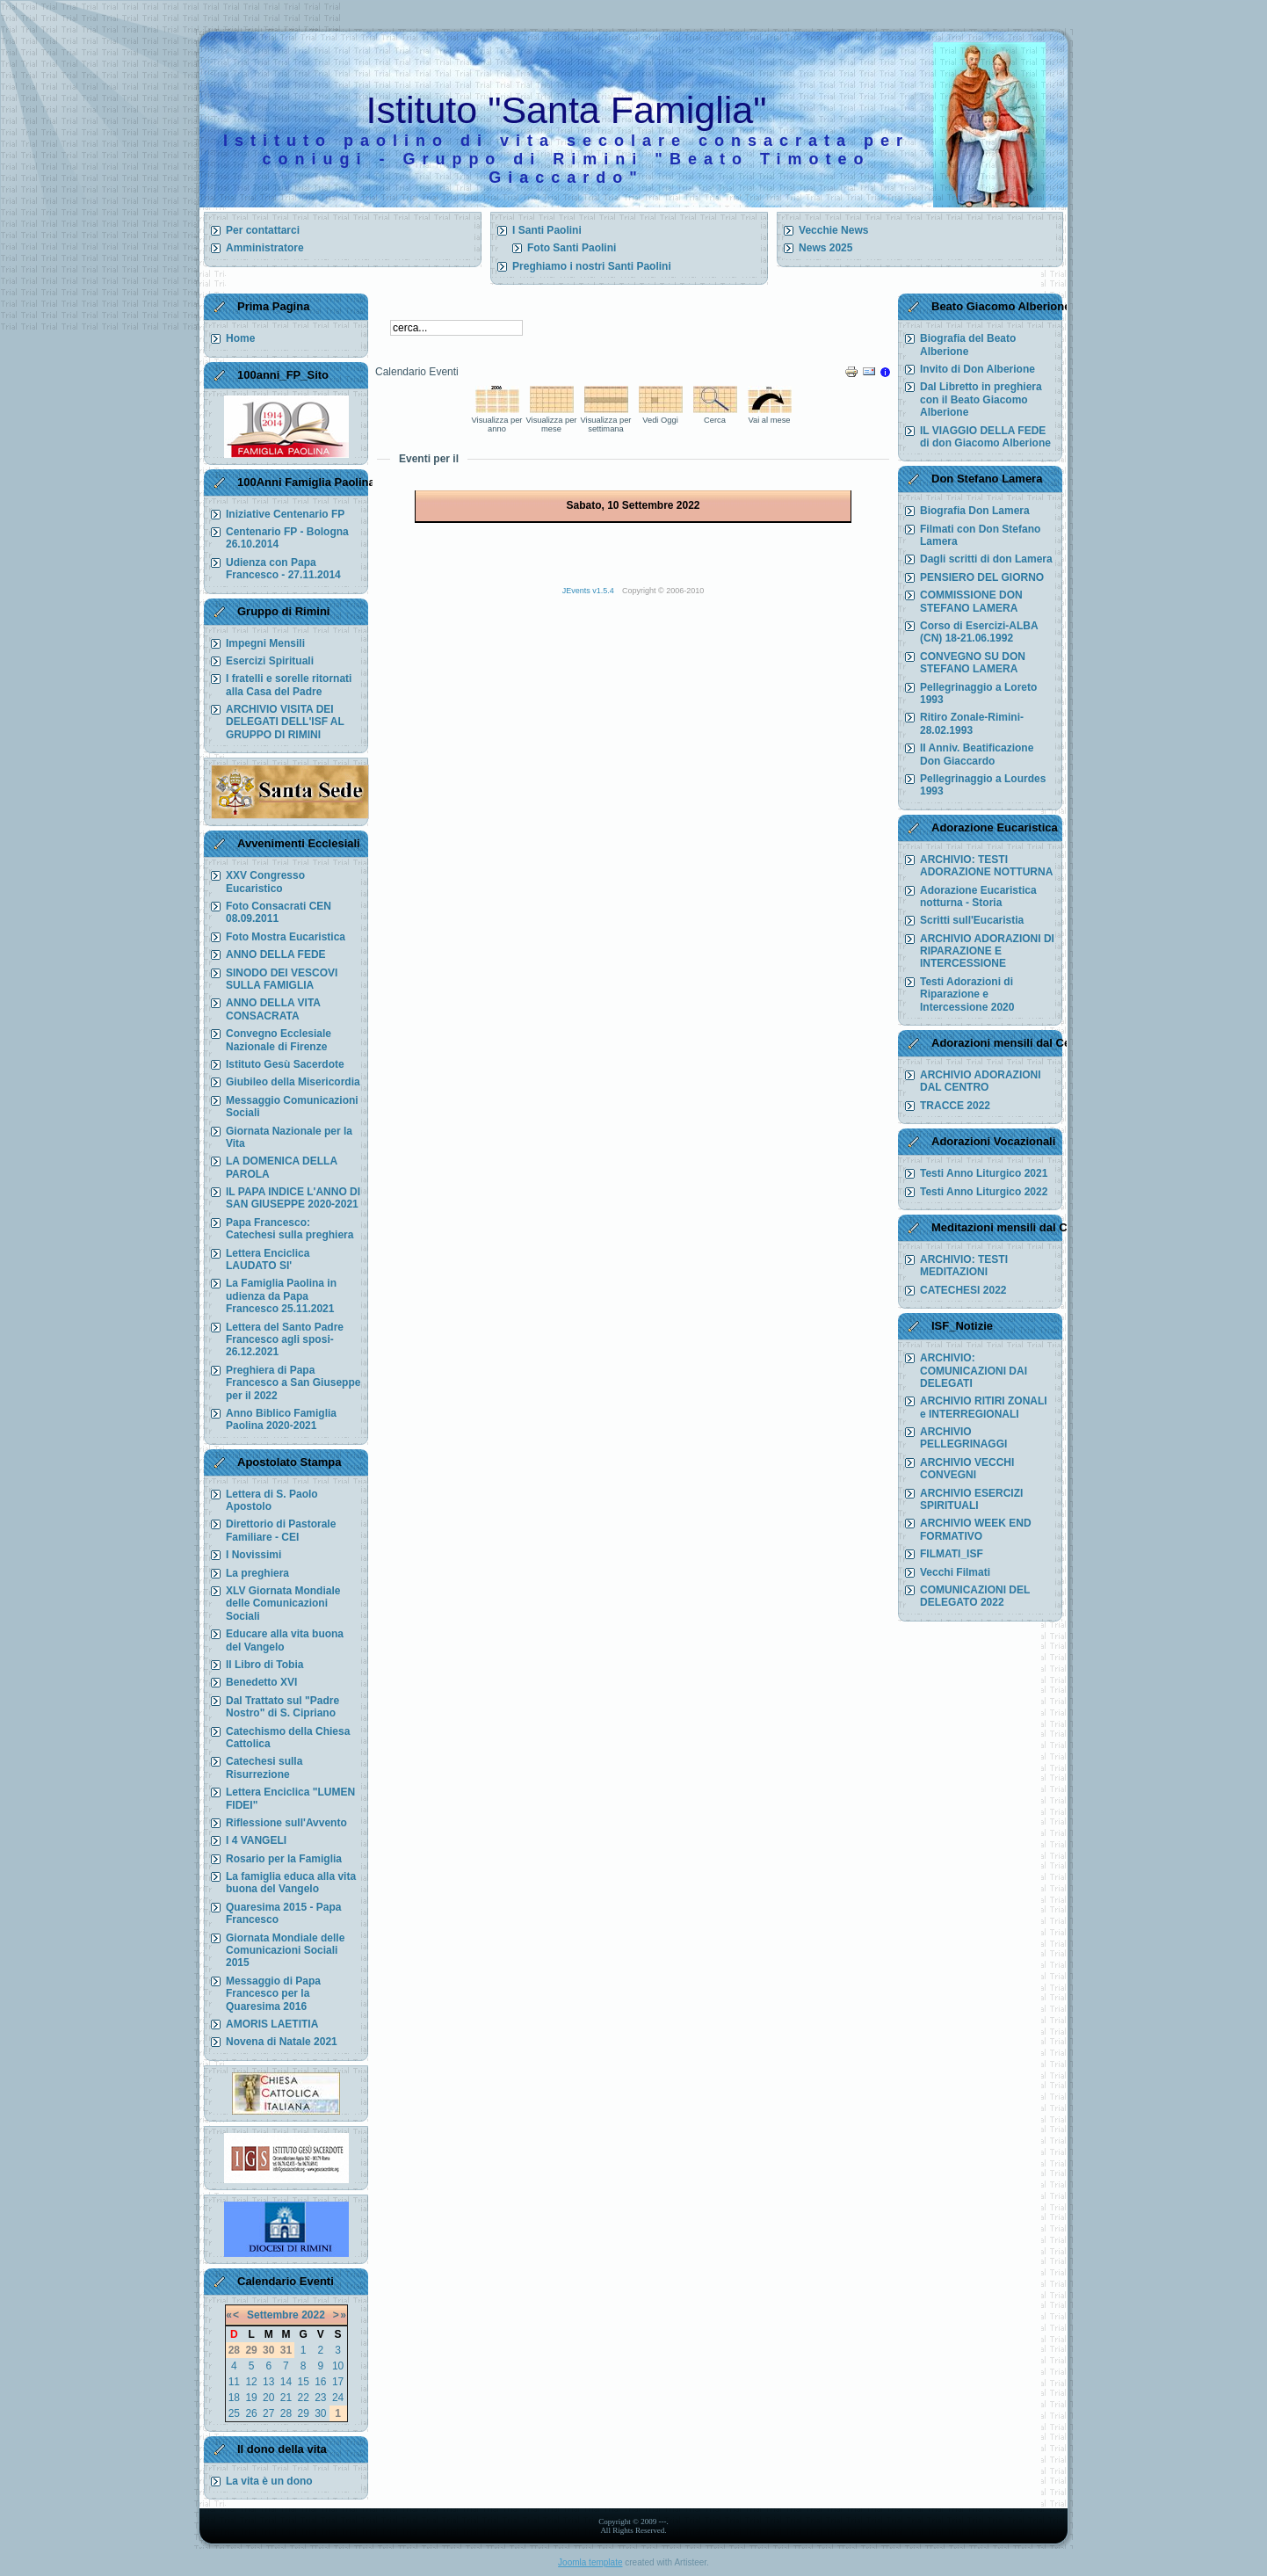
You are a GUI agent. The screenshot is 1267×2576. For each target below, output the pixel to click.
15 (302, 2382)
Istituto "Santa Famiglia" (566, 110)
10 (338, 2366)
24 (338, 2397)
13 (268, 2382)
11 (234, 2382)
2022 (313, 2315)
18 (234, 2397)
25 (234, 2413)
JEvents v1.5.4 (589, 590)
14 (286, 2382)
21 (286, 2397)
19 (251, 2397)
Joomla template (590, 2562)
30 (320, 2413)
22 (302, 2397)
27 (268, 2413)
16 (320, 2382)
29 (302, 2413)
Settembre (273, 2315)
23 (320, 2397)
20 (268, 2397)
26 (251, 2413)
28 (286, 2413)
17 (338, 2382)
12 (251, 2382)
